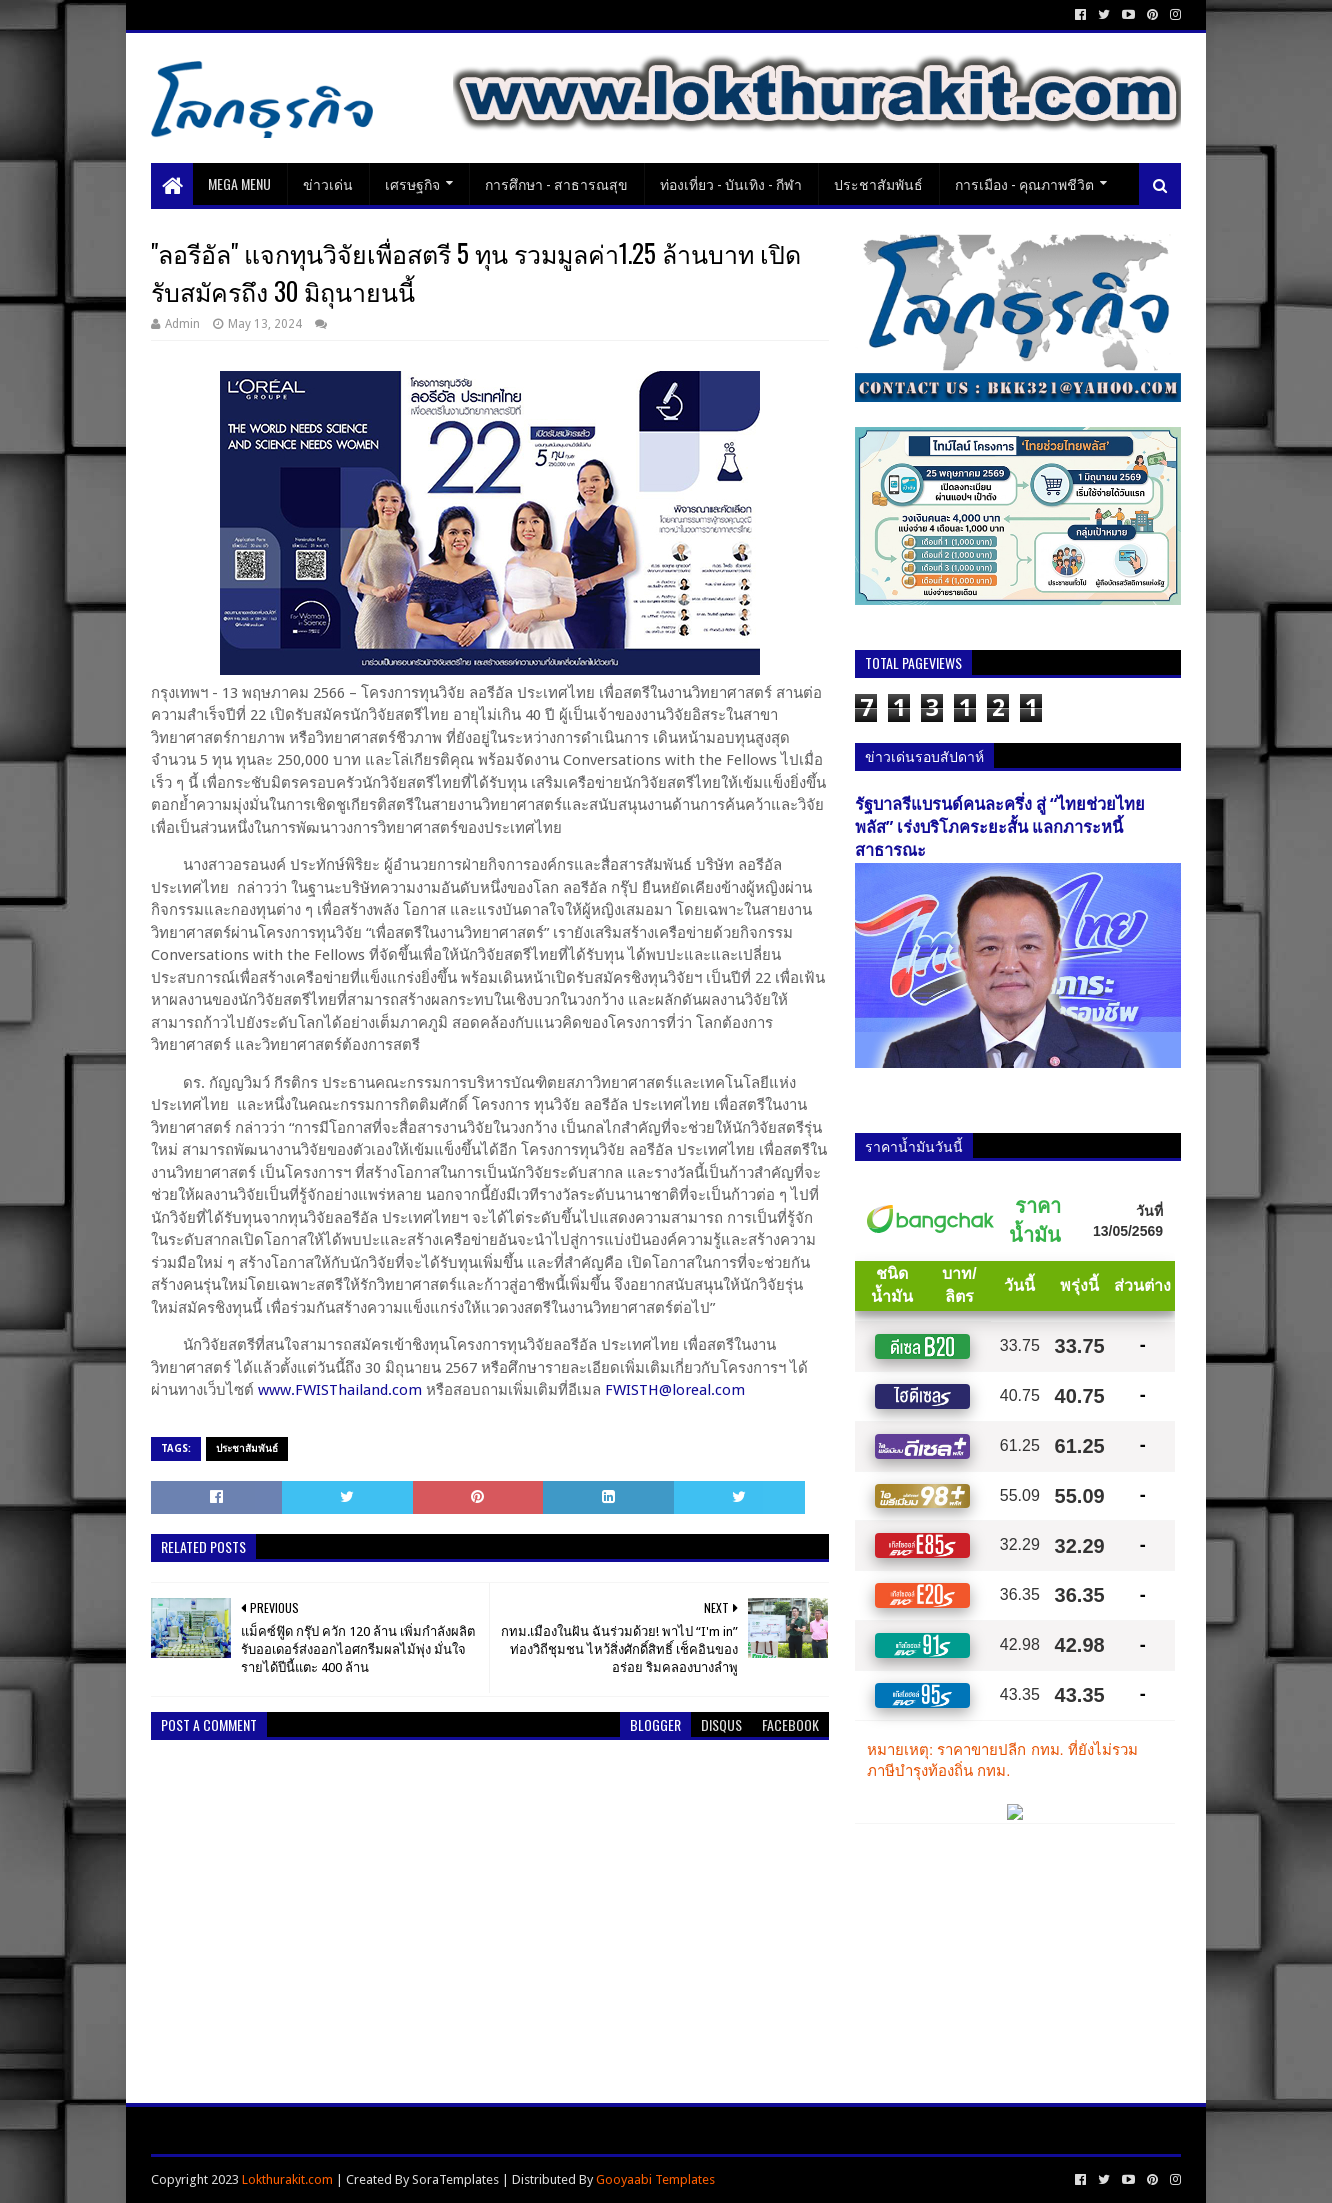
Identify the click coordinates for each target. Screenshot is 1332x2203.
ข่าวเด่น (328, 183)
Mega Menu (239, 183)
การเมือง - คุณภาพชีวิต (1024, 183)
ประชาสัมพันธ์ (878, 183)
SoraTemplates (455, 2179)
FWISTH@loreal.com (675, 1390)
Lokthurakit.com (287, 2179)
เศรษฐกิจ (412, 183)
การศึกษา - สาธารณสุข (556, 183)
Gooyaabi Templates (655, 2179)
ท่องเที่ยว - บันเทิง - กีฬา (731, 183)
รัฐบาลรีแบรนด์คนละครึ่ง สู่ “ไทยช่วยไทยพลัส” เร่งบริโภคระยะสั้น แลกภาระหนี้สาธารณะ (1000, 827)
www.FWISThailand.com (340, 1390)
